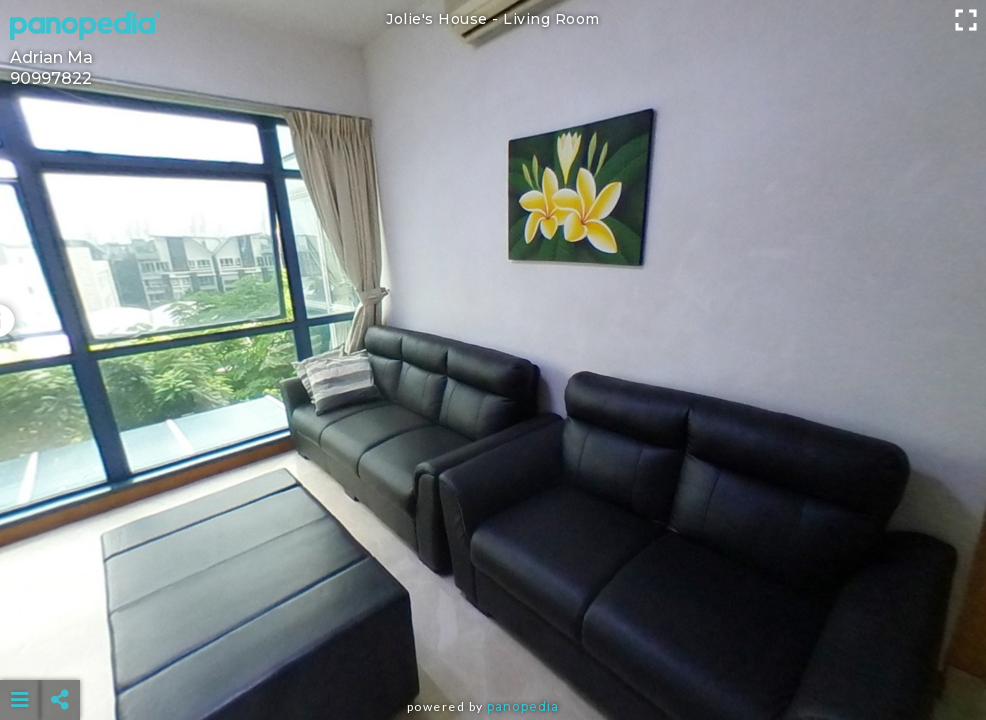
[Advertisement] (493, 650)
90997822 (51, 78)
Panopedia (523, 706)
